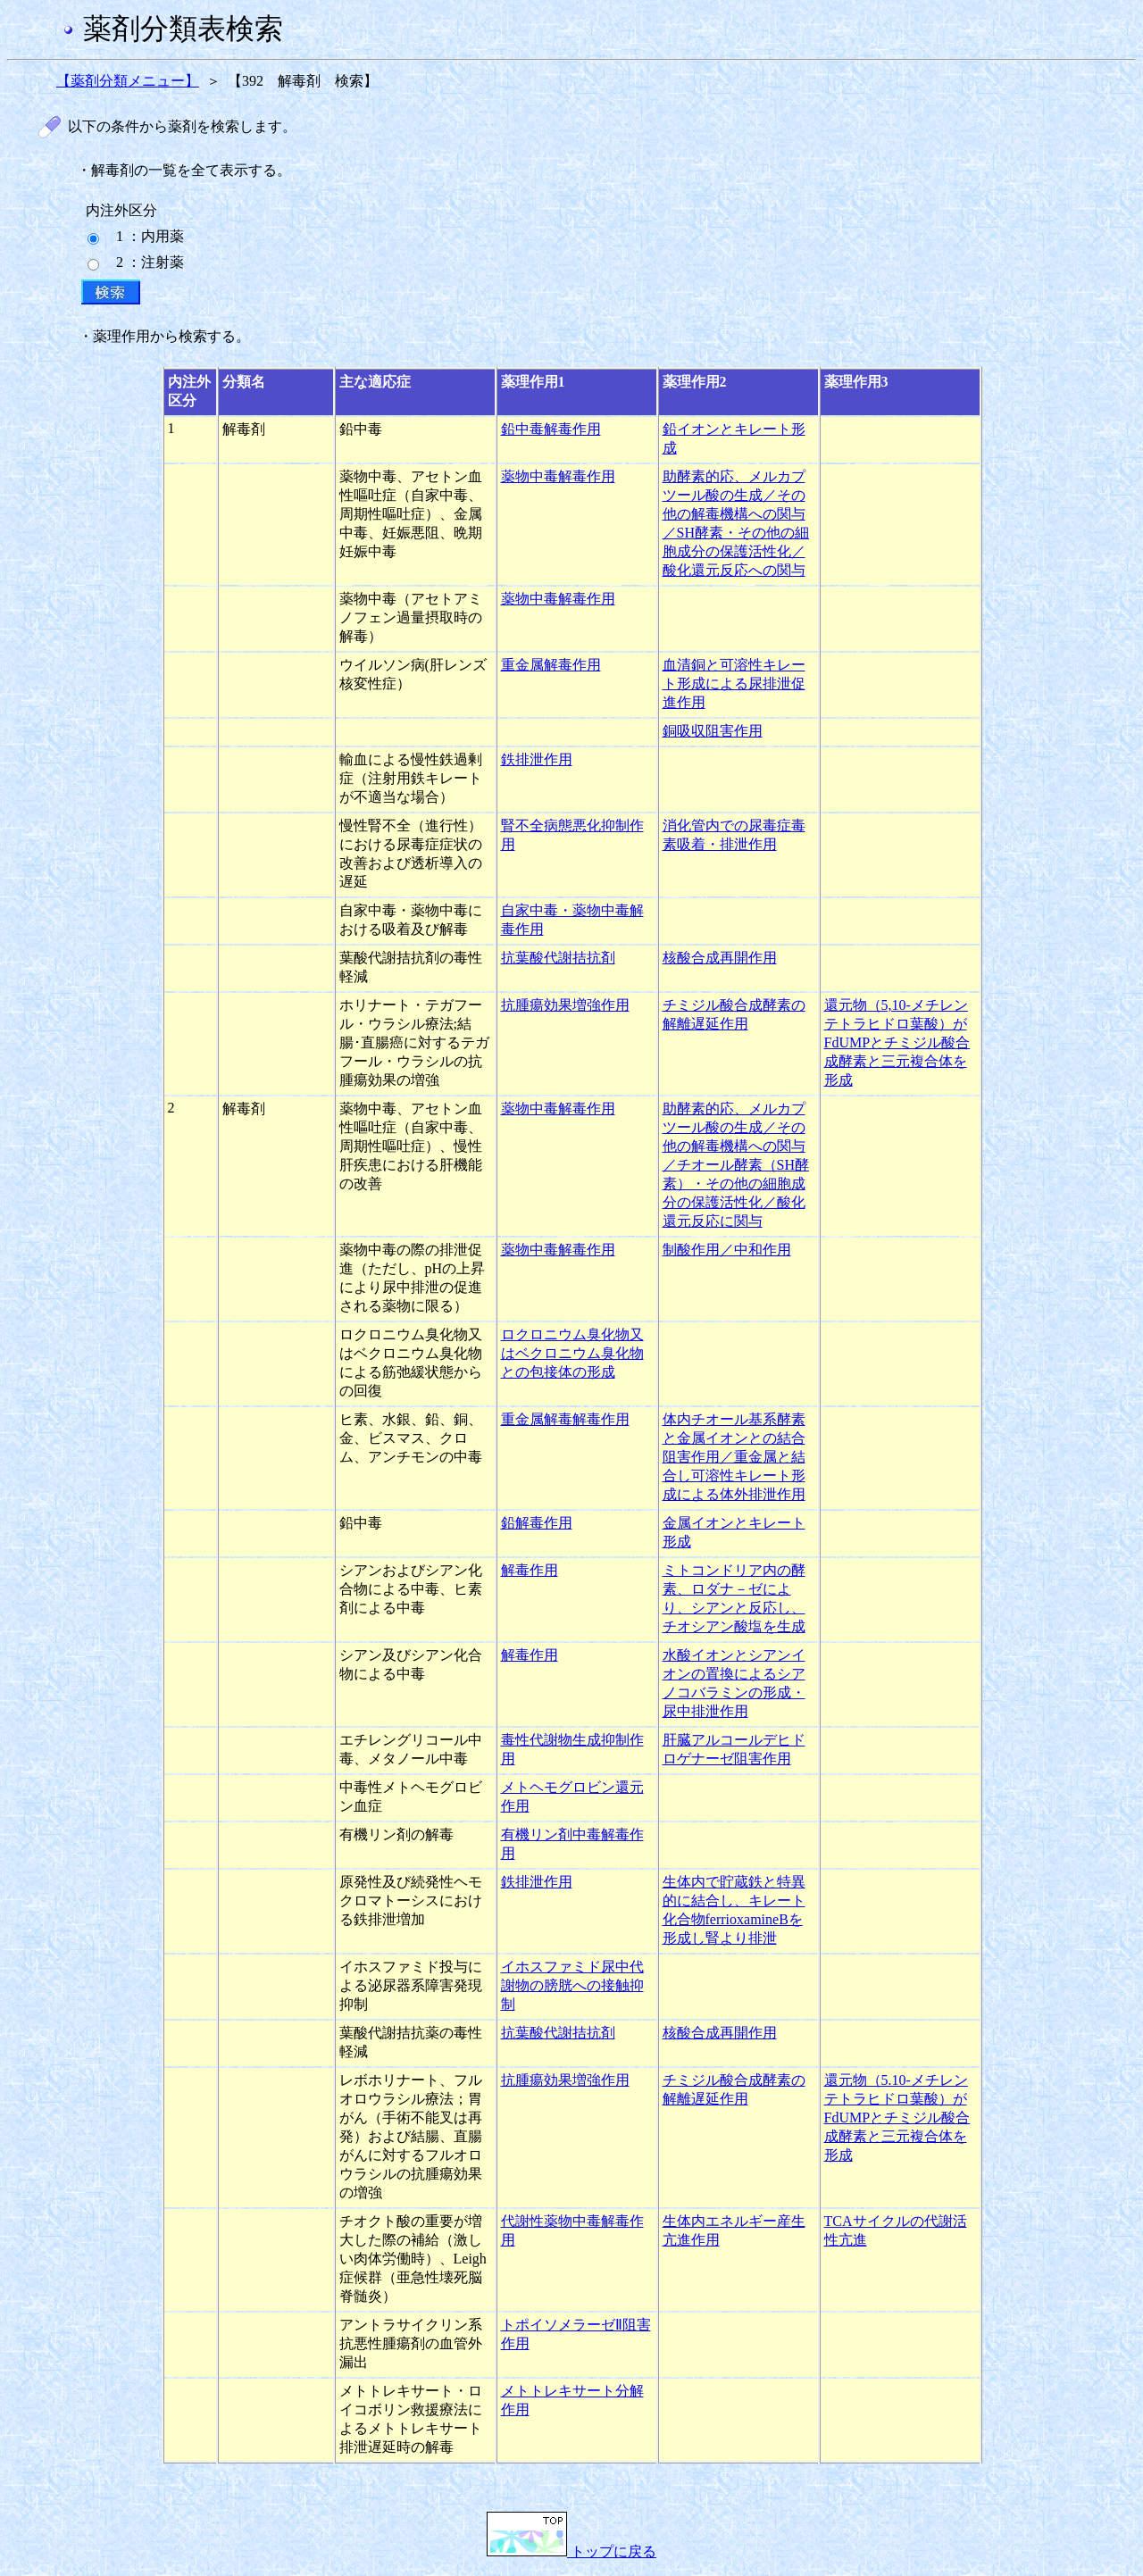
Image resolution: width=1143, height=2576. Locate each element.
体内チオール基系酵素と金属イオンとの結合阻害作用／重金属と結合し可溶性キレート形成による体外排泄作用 (734, 1457)
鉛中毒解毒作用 (551, 429)
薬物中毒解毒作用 (558, 476)
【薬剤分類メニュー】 (127, 80)
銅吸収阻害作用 (713, 730)
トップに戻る (571, 2551)
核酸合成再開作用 (720, 957)
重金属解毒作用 (551, 664)
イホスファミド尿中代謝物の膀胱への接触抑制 (572, 1985)
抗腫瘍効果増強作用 (565, 1005)
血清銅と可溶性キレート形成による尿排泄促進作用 (734, 683)
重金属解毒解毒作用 (565, 1419)
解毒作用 (529, 1570)
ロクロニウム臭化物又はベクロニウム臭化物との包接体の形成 (572, 1353)
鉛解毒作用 (536, 1522)
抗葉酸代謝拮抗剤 (558, 957)
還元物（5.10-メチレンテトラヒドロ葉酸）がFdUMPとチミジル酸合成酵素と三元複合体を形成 (897, 2117)
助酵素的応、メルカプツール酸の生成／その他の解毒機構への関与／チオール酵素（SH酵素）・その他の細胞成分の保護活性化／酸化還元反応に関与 (736, 1165)
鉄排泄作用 (536, 759)
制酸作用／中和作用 (727, 1249)
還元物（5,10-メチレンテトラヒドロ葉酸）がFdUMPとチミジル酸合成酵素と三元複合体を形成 (897, 1042)
